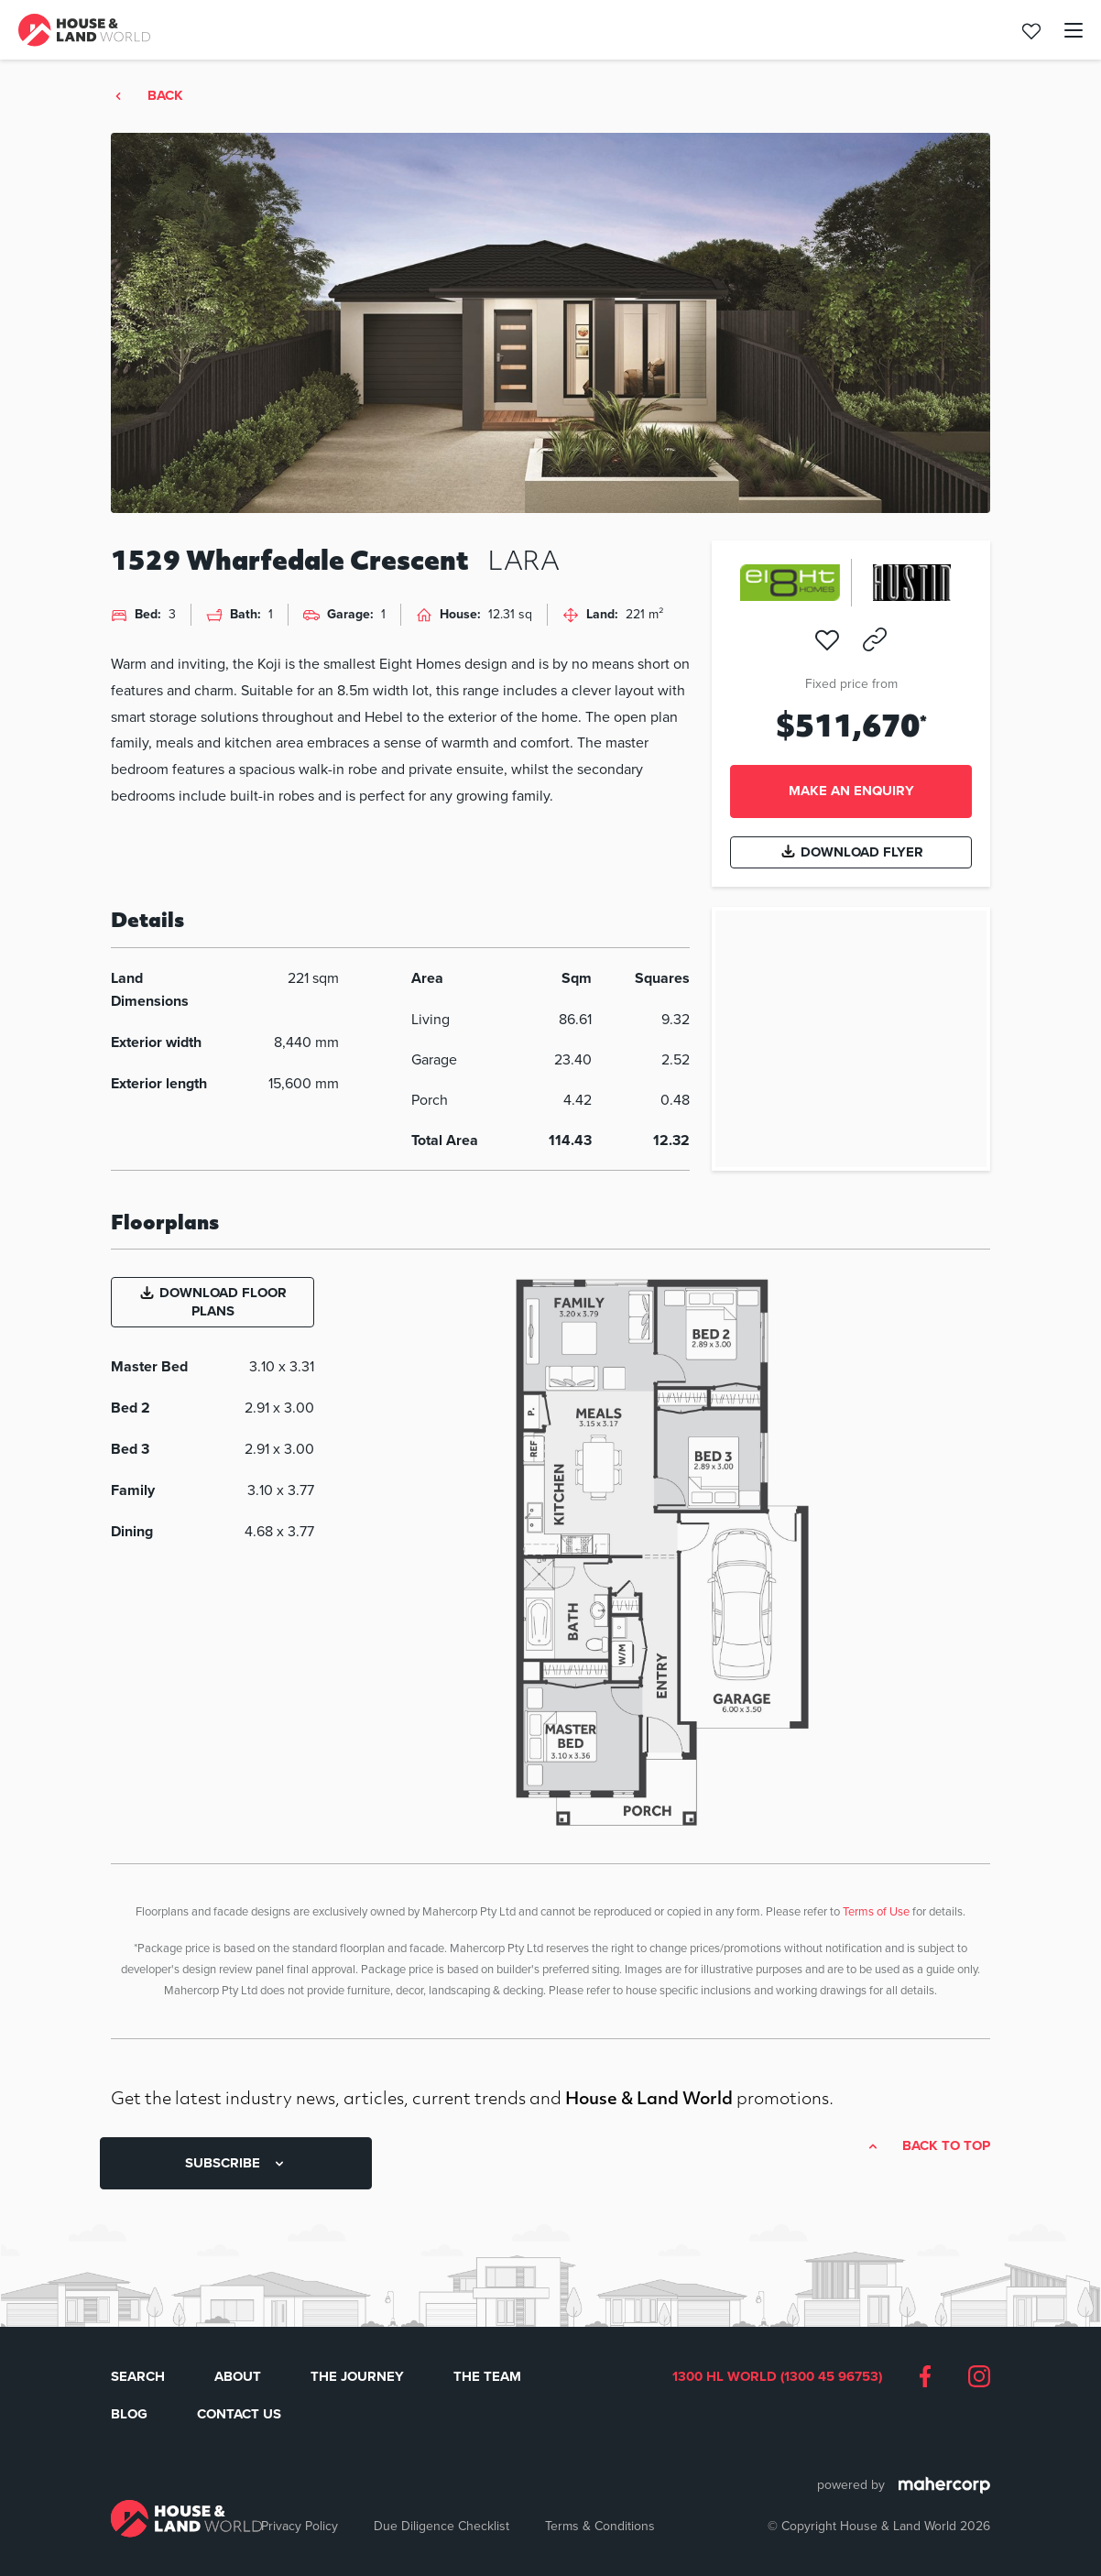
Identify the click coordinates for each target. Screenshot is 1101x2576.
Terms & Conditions (600, 2525)
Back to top (946, 2146)
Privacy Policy (299, 2525)
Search (138, 2376)
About (237, 2376)
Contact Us (239, 2414)
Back (165, 96)
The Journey (357, 2376)
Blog (129, 2414)
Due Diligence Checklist (441, 2525)
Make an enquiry (851, 790)
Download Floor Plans (212, 1302)
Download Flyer (851, 852)
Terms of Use (876, 1911)
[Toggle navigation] (1063, 30)
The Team (487, 2376)
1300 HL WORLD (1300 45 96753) (777, 2377)
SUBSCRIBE (236, 2163)
